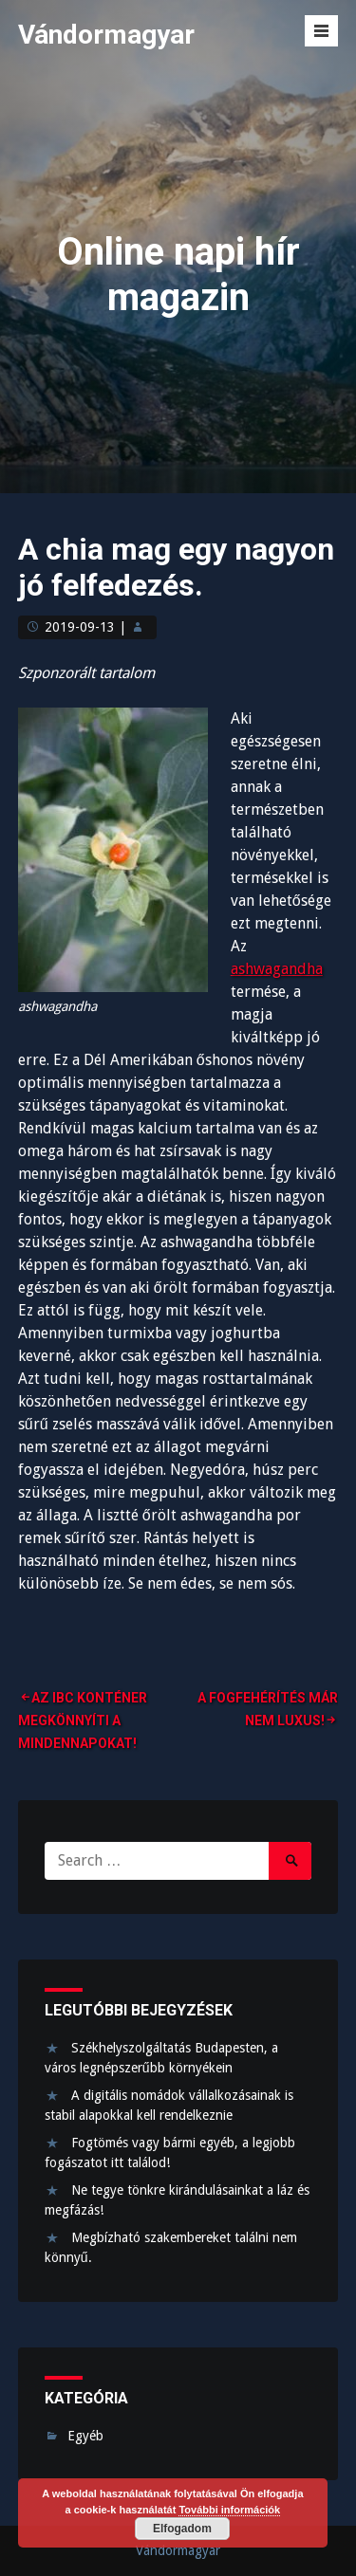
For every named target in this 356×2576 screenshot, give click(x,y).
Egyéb (85, 2435)
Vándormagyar (106, 34)
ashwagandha (277, 969)
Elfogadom (182, 2528)
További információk (229, 2509)
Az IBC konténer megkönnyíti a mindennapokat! (82, 1720)
